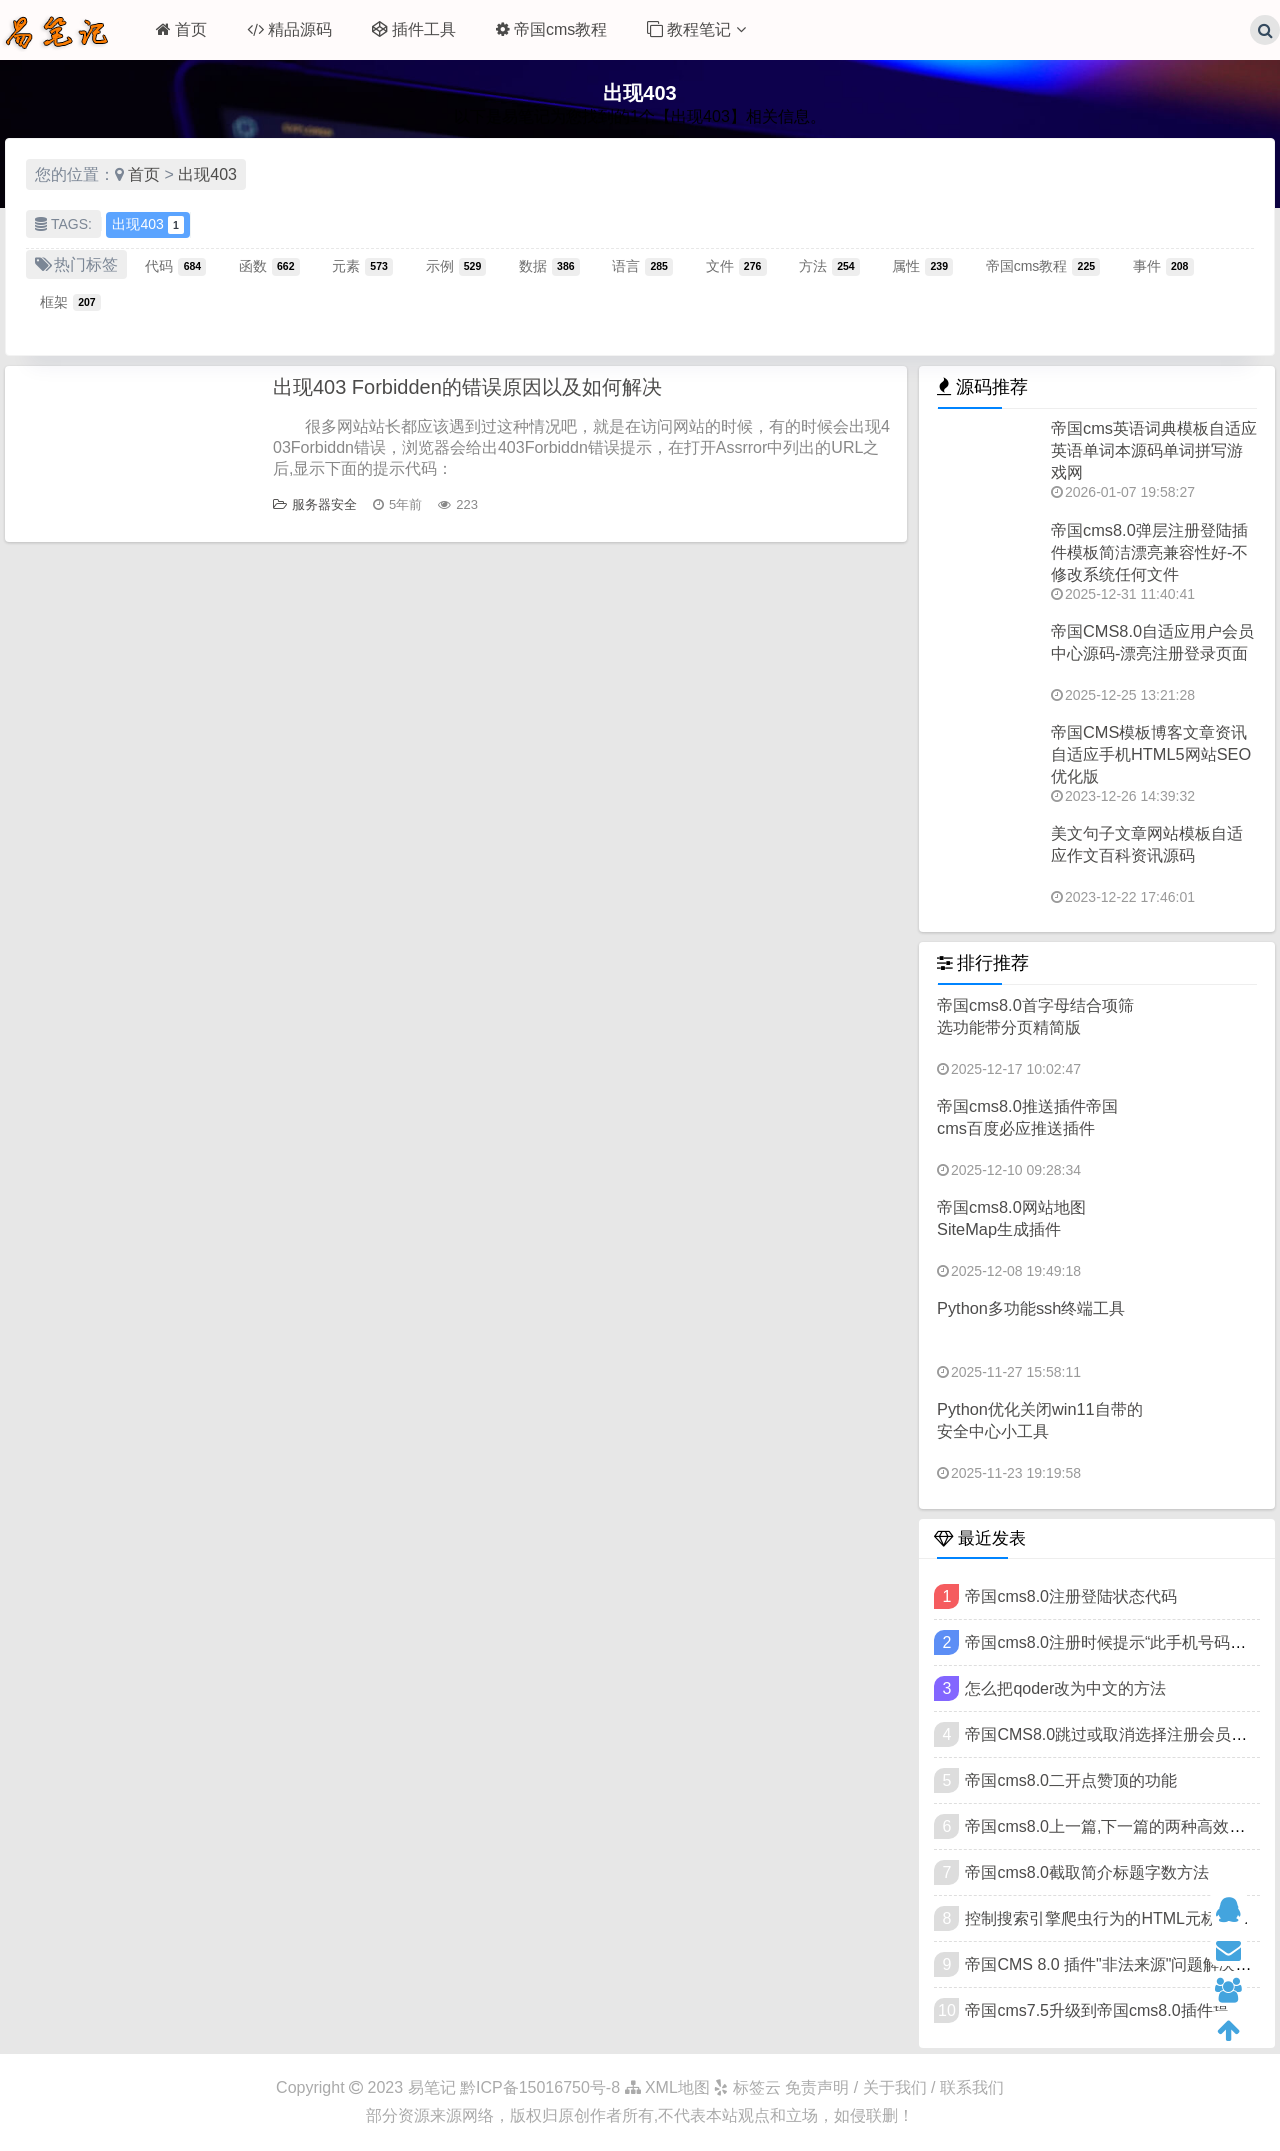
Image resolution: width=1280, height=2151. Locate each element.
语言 (642, 266)
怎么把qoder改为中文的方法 (1065, 1688)
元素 (362, 266)
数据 (549, 266)
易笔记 (432, 2087)
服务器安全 (315, 504)
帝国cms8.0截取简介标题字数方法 (1087, 1872)
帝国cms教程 (551, 29)
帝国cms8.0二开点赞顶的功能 (1071, 1780)
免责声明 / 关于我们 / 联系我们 (894, 2087)
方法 (829, 266)
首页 (181, 29)
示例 (456, 266)
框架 (70, 302)
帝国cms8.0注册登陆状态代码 (1071, 1596)
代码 (175, 266)
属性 (922, 266)
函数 (269, 266)
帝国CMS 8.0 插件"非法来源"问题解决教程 (1116, 1964)
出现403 (207, 174)
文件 (736, 266)
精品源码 (289, 29)
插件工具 (414, 29)
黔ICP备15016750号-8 (542, 2087)
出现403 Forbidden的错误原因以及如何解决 (467, 387)
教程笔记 (696, 29)
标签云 (747, 2087)
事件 (1163, 266)
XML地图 (667, 2087)
